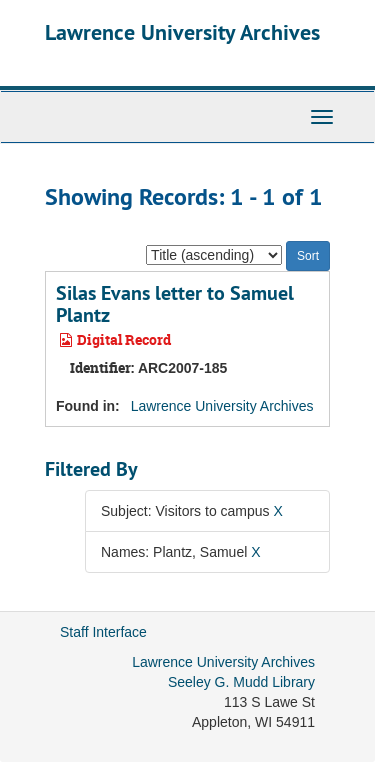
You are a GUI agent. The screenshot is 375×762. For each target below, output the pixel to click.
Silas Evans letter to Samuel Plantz (175, 304)
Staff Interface (103, 632)
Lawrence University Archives (182, 32)
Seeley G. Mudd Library (241, 682)
